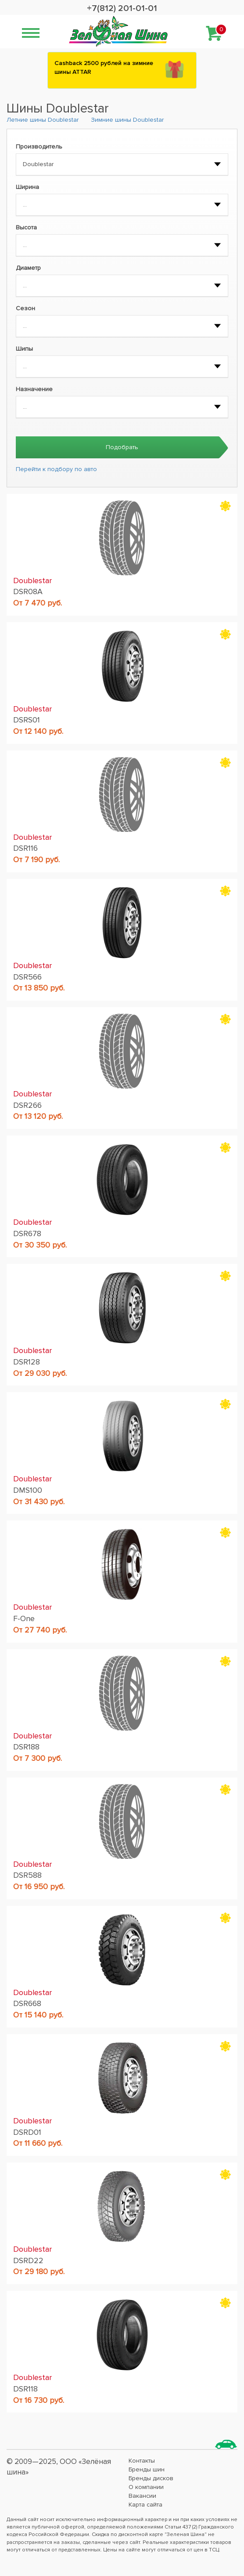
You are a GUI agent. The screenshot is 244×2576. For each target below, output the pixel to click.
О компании (146, 2487)
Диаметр (28, 268)
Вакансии (142, 2496)
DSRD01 (27, 2132)
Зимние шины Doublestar (127, 119)
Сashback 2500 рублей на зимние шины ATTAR (103, 67)
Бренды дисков (151, 2478)
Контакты (142, 2460)
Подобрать (122, 447)
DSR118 (25, 2389)
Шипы (24, 348)
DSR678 (27, 1233)
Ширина (27, 187)
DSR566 (27, 977)
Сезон (25, 308)
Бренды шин (147, 2469)
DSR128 (26, 1362)
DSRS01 (26, 720)
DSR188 (26, 1747)
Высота (26, 227)
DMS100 (27, 1490)
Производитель (39, 146)
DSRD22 (28, 2260)
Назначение (34, 389)
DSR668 (27, 2003)
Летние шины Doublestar (43, 119)
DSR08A (28, 591)
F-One (24, 1618)
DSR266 (27, 1105)
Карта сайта (145, 2504)
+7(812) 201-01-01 (122, 8)
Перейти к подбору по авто (56, 469)
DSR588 (27, 1875)
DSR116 (25, 848)
